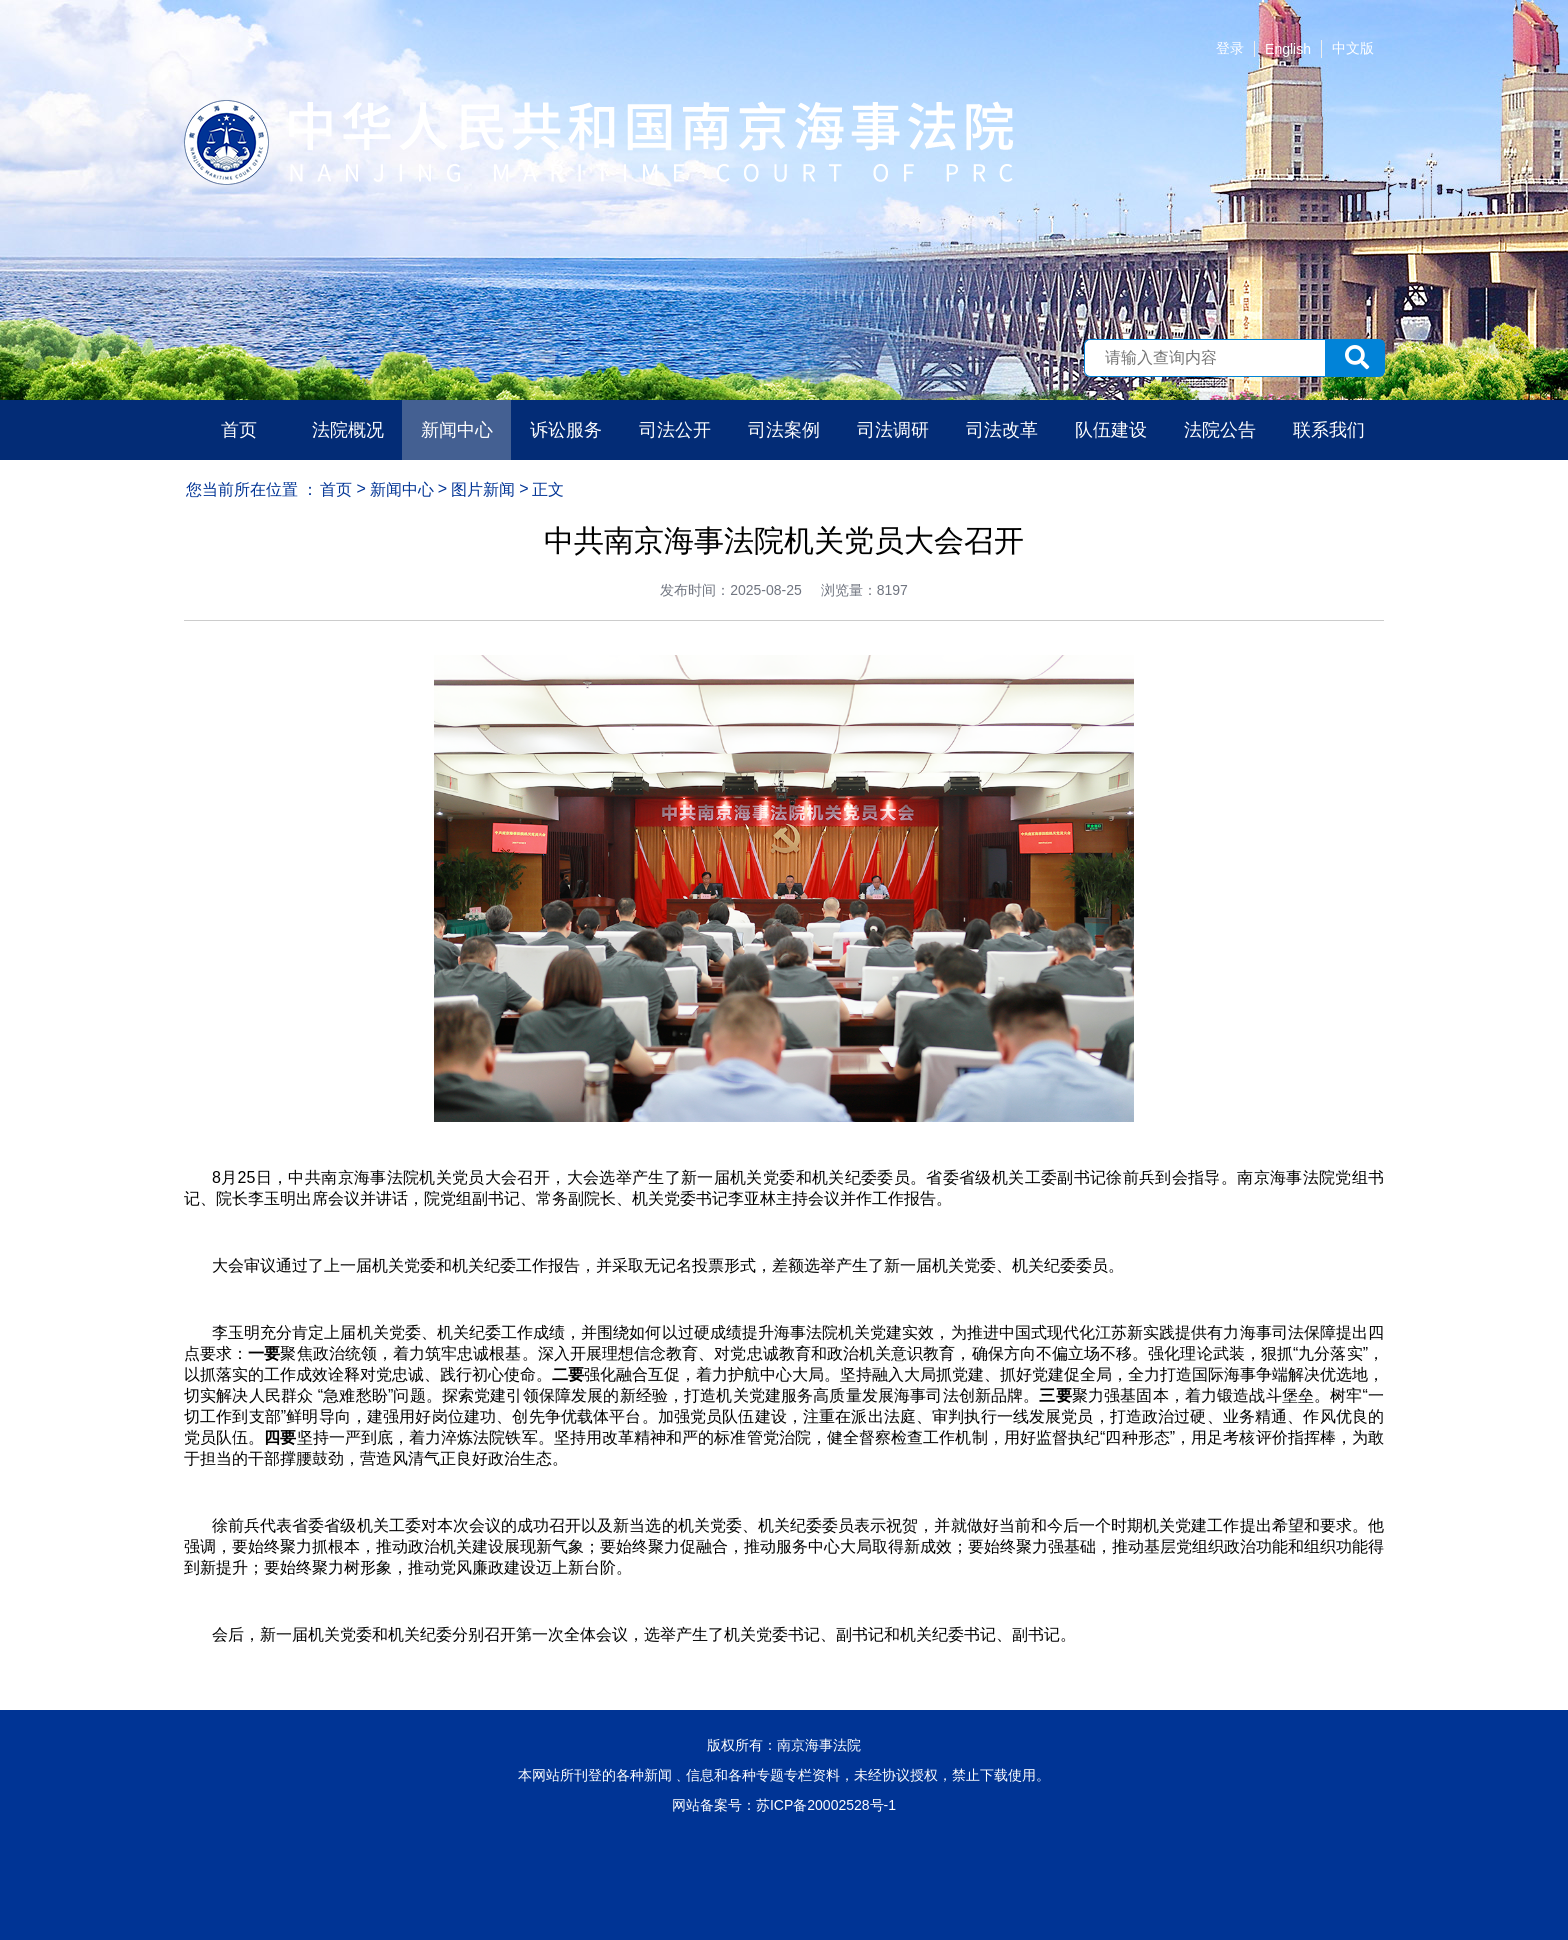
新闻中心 (457, 430)
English (1288, 49)
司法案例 (784, 430)
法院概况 (348, 430)
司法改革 (1002, 430)
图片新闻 (483, 489)
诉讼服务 (566, 430)
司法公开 (675, 430)
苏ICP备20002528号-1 (826, 1805)
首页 (239, 430)
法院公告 (1220, 430)
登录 (1230, 48)
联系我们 (1329, 430)
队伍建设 (1111, 430)
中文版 (1353, 48)
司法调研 (893, 430)
